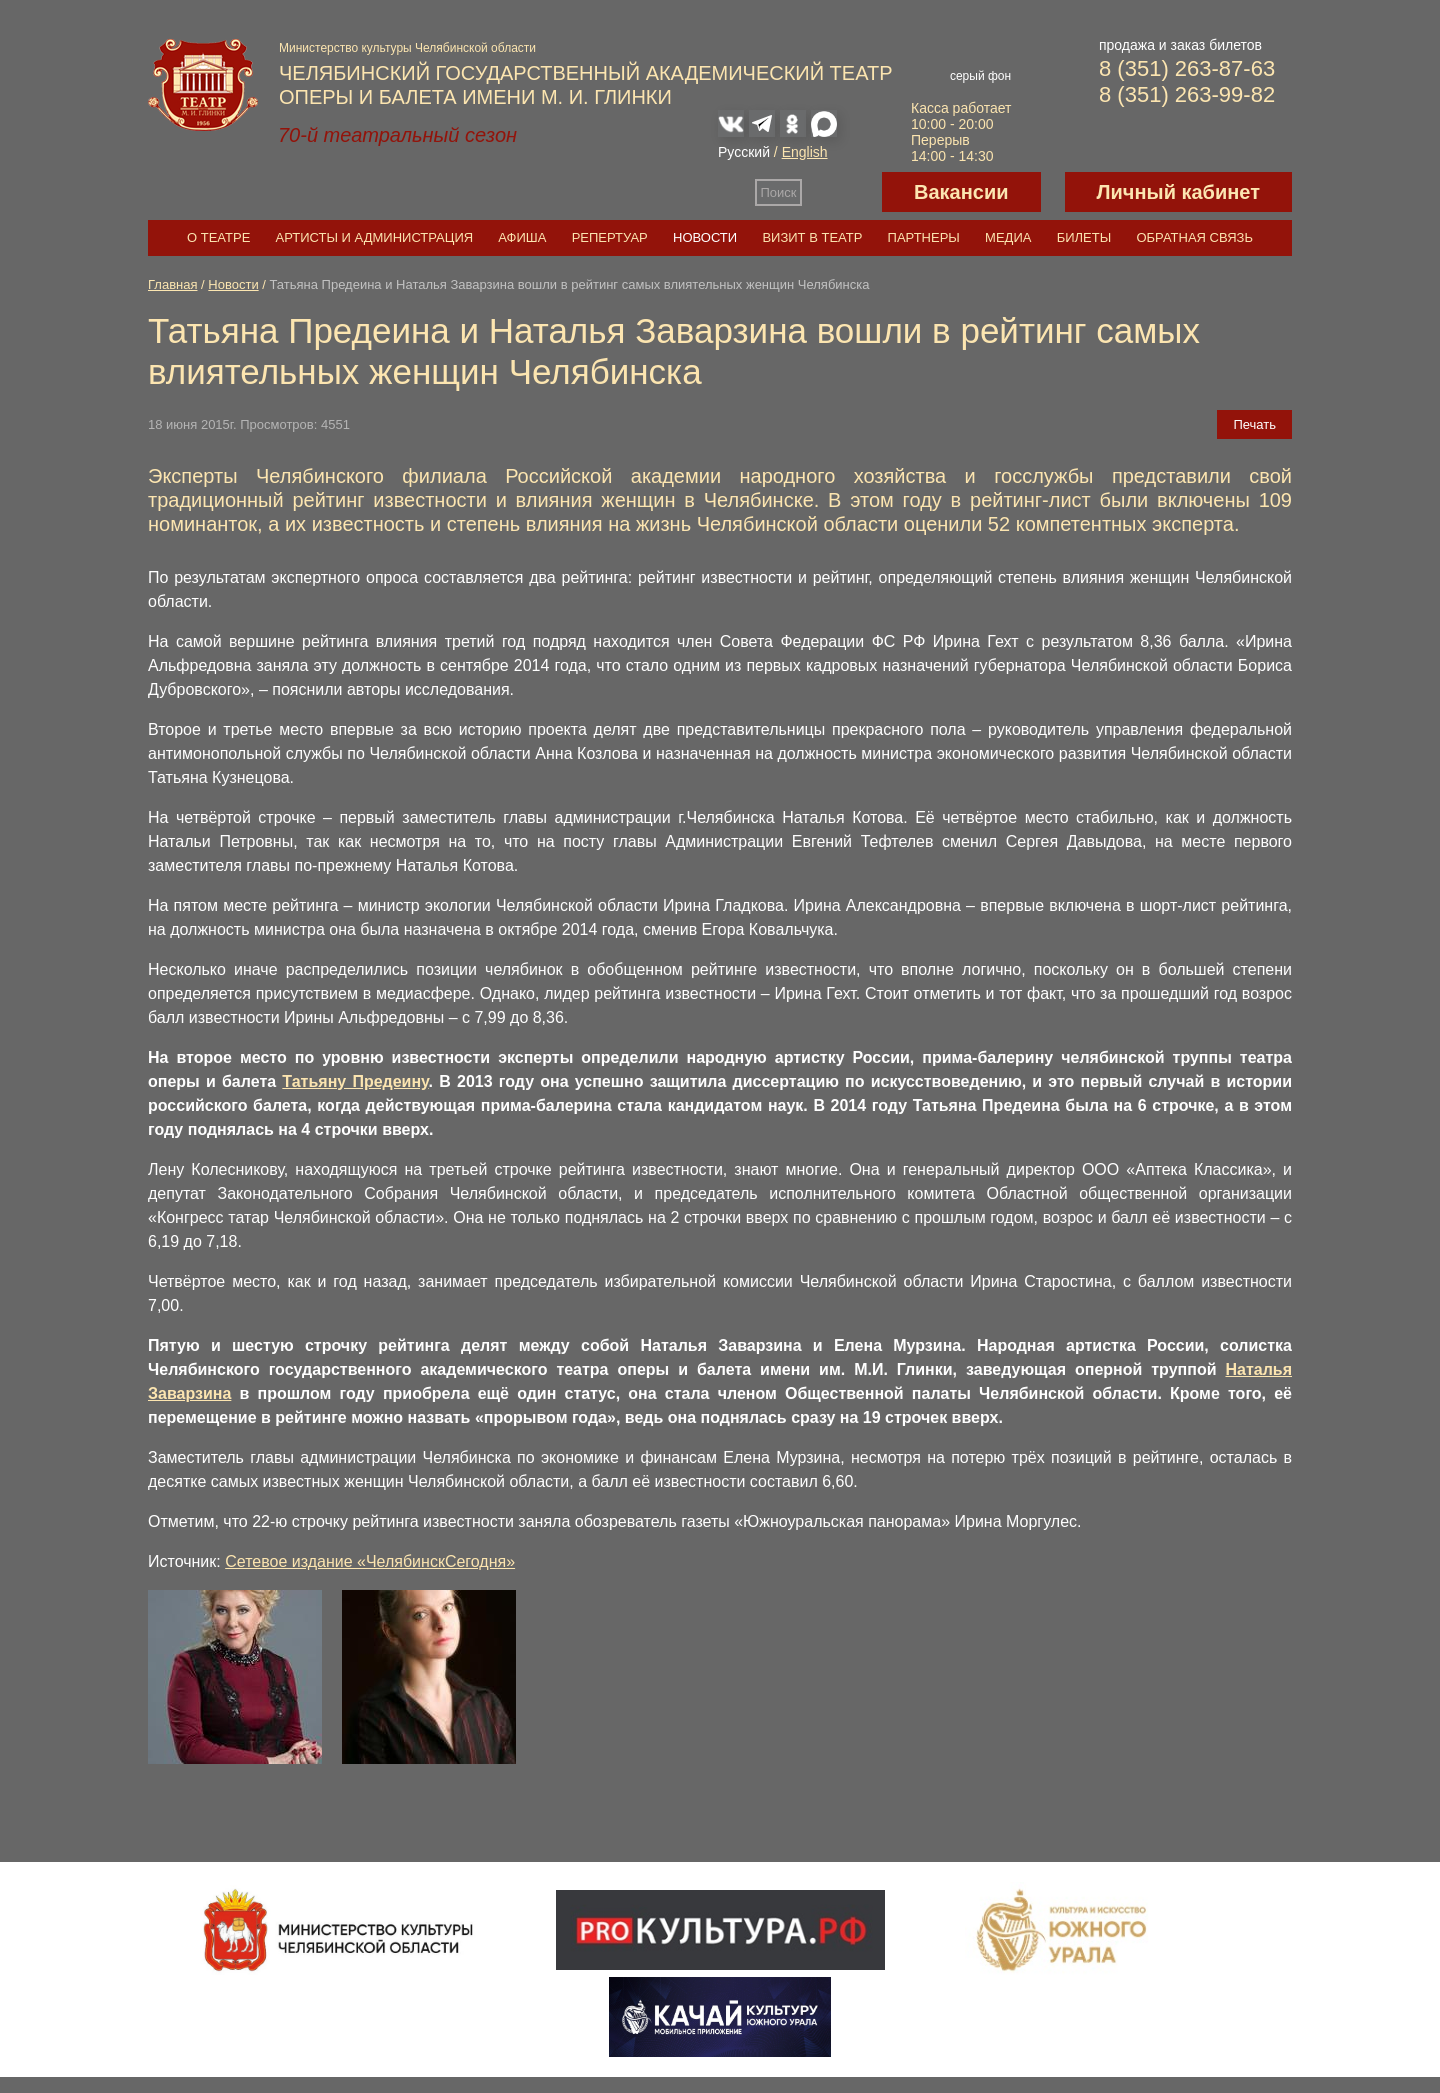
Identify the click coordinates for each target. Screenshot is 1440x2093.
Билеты (1084, 237)
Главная (172, 284)
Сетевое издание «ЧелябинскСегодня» (370, 1561)
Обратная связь (1194, 237)
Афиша (522, 237)
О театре (218, 237)
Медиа (1008, 237)
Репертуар (610, 237)
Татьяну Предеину (355, 1081)
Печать (1254, 424)
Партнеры (924, 237)
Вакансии (961, 192)
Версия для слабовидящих (842, 192)
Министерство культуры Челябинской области (407, 48)
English (805, 152)
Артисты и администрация (375, 237)
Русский (744, 152)
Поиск (779, 192)
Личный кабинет (1178, 192)
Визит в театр (812, 237)
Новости (705, 237)
